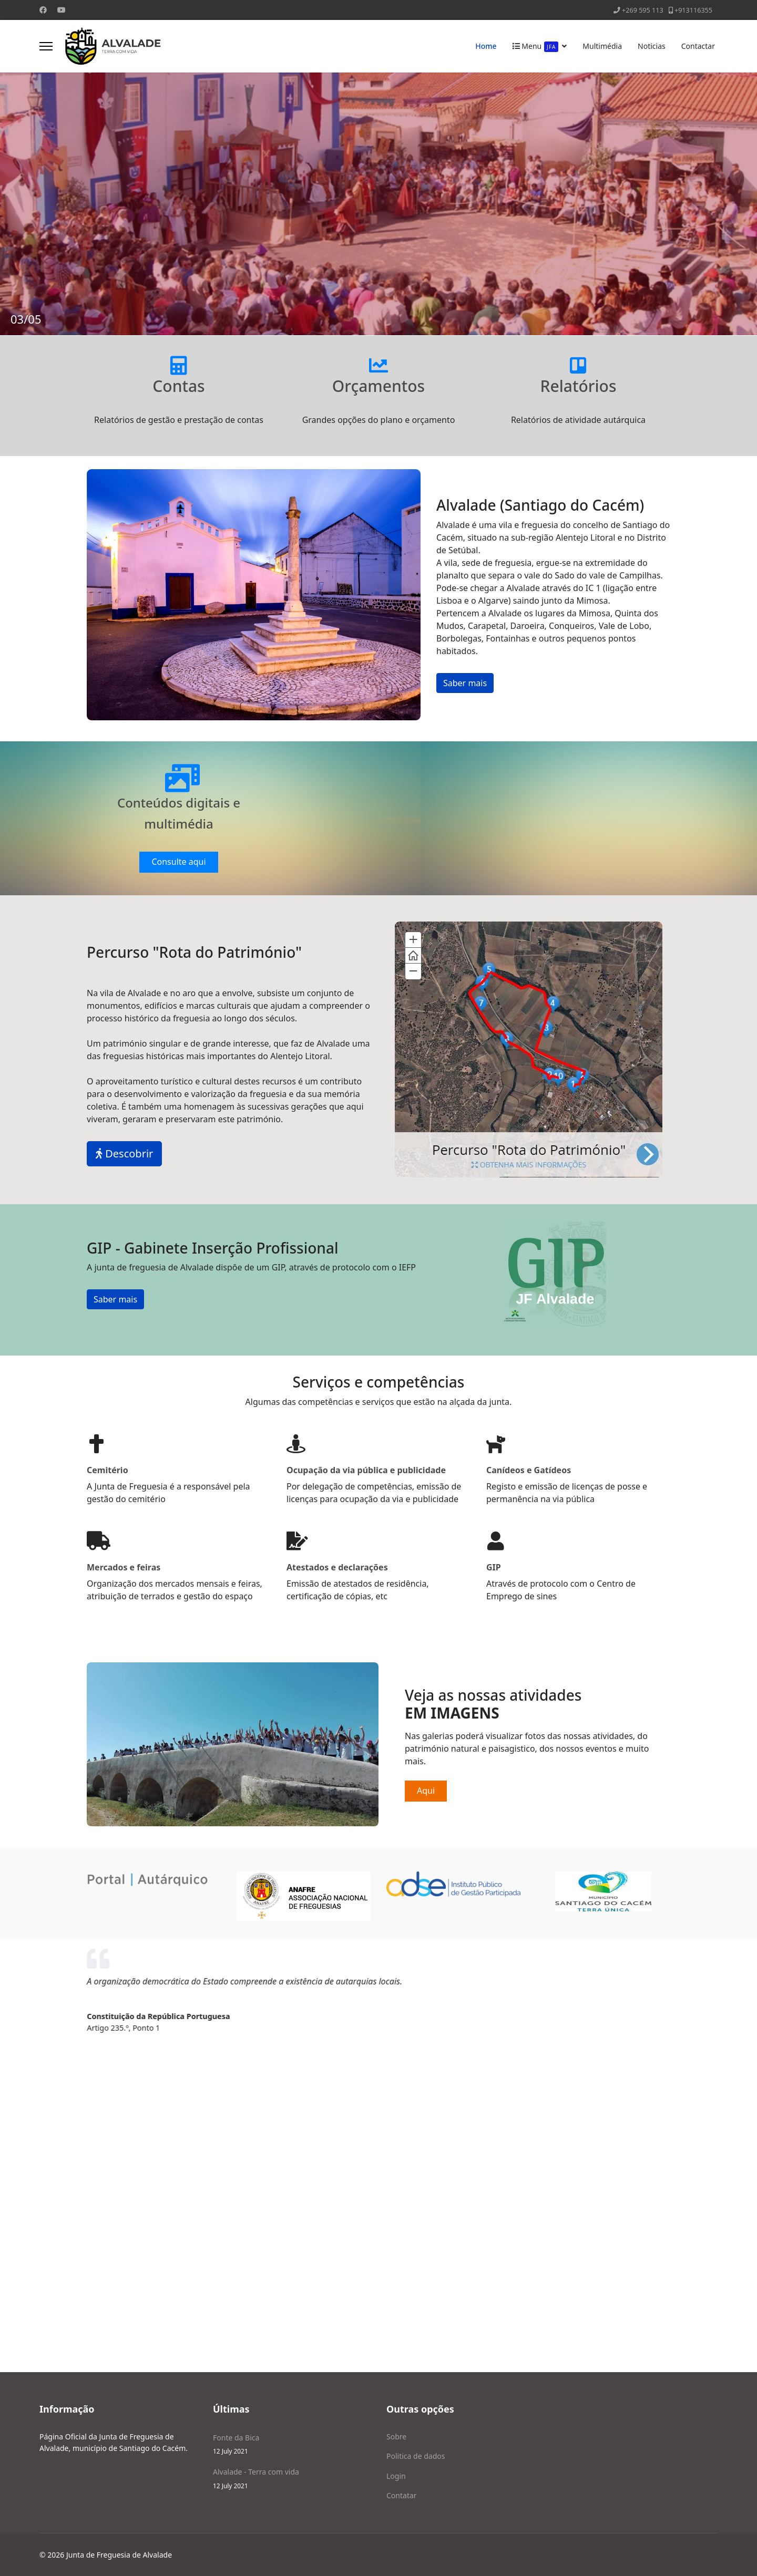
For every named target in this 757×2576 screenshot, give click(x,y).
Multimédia (602, 46)
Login (396, 2476)
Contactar (698, 46)
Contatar (401, 2495)
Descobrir (124, 1153)
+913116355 (693, 10)
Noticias (652, 46)
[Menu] (46, 46)
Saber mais (465, 683)
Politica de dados (415, 2456)
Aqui (426, 1790)
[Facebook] (43, 10)
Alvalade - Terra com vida (292, 2478)
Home (485, 46)
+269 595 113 (642, 10)
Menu (536, 46)
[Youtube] (61, 10)
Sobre (396, 2436)
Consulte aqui (178, 861)
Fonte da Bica (292, 2444)
